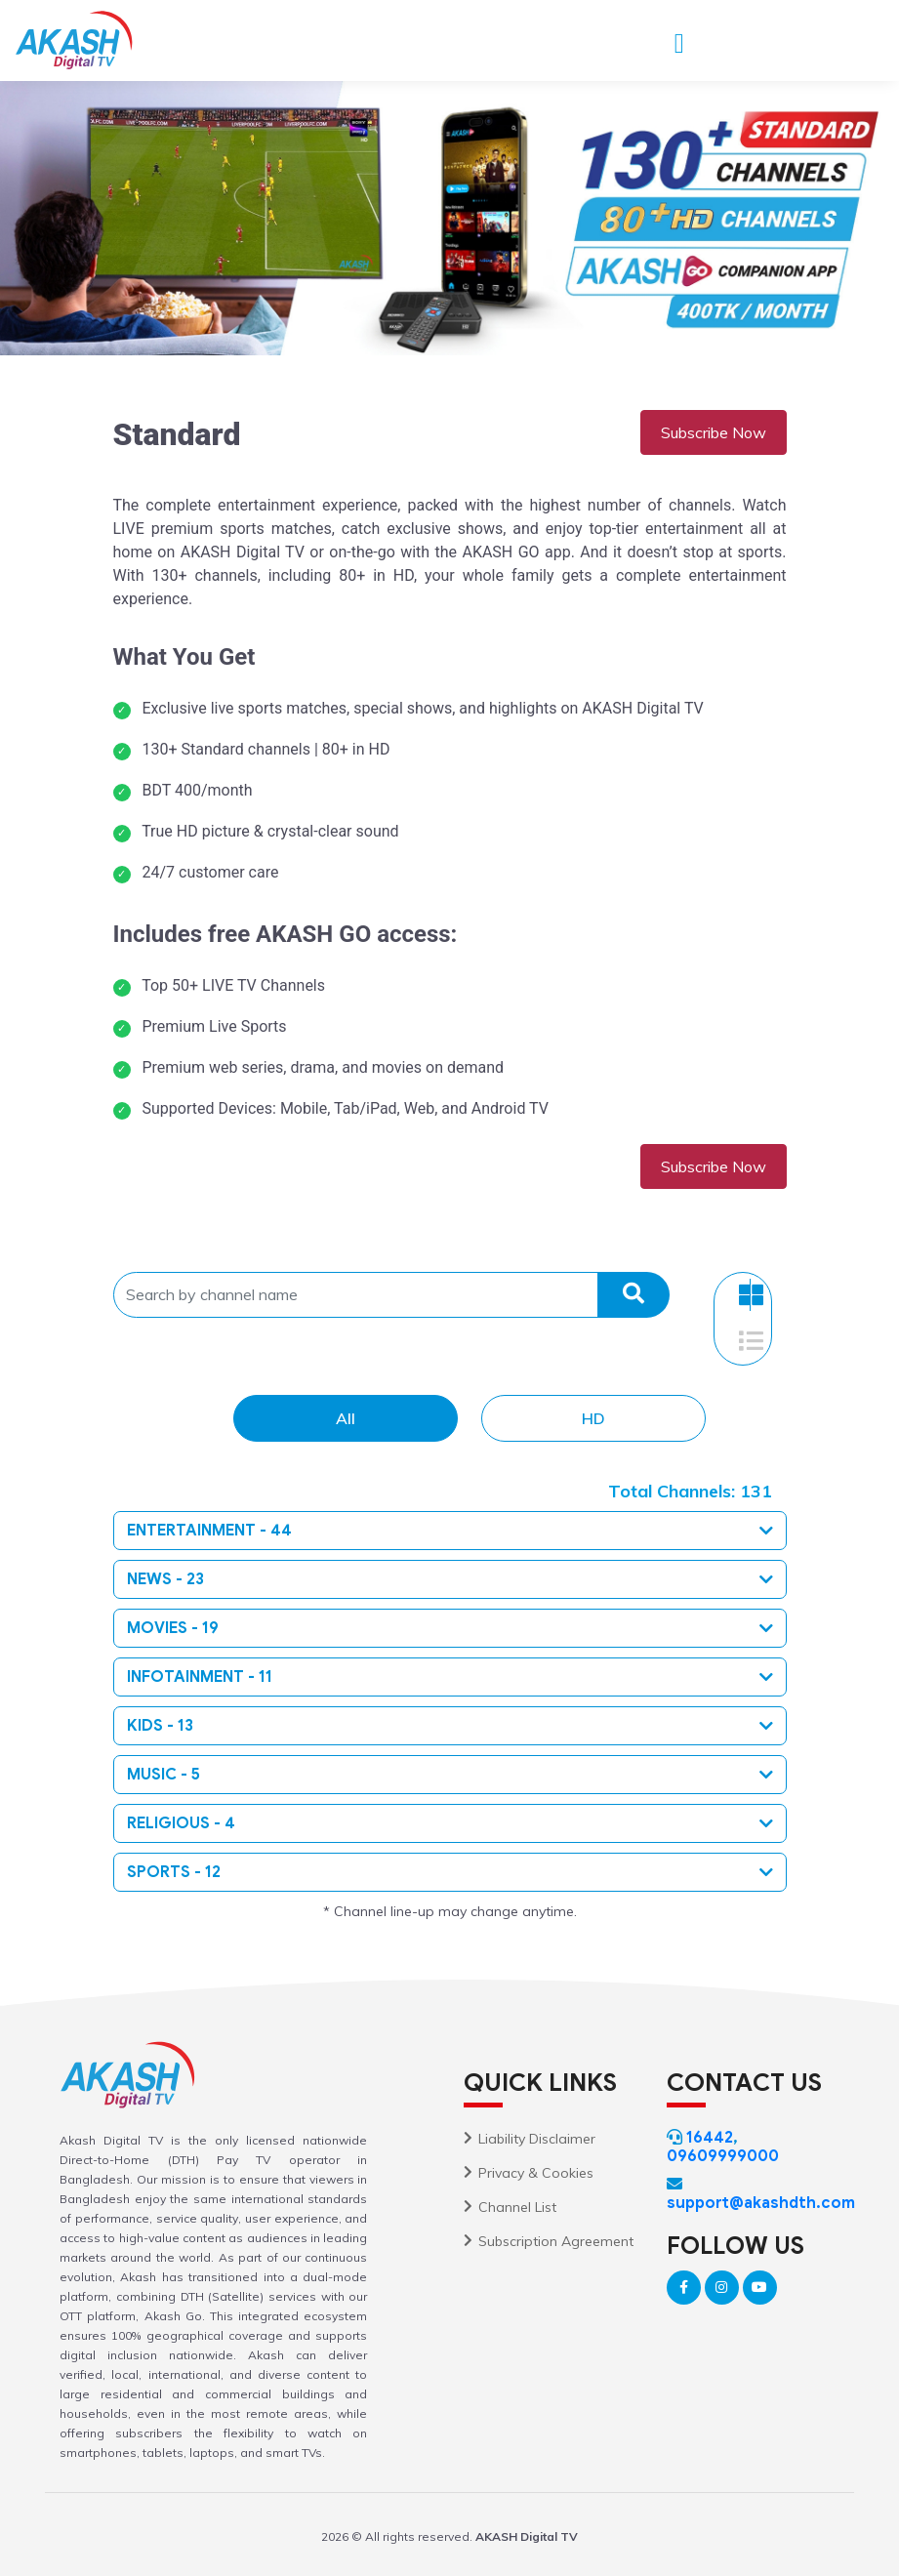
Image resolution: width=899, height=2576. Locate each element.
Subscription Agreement (555, 2241)
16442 (709, 2137)
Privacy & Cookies (535, 2173)
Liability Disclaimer (536, 2138)
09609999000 (723, 2156)
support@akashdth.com (761, 2203)
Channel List (517, 2207)
